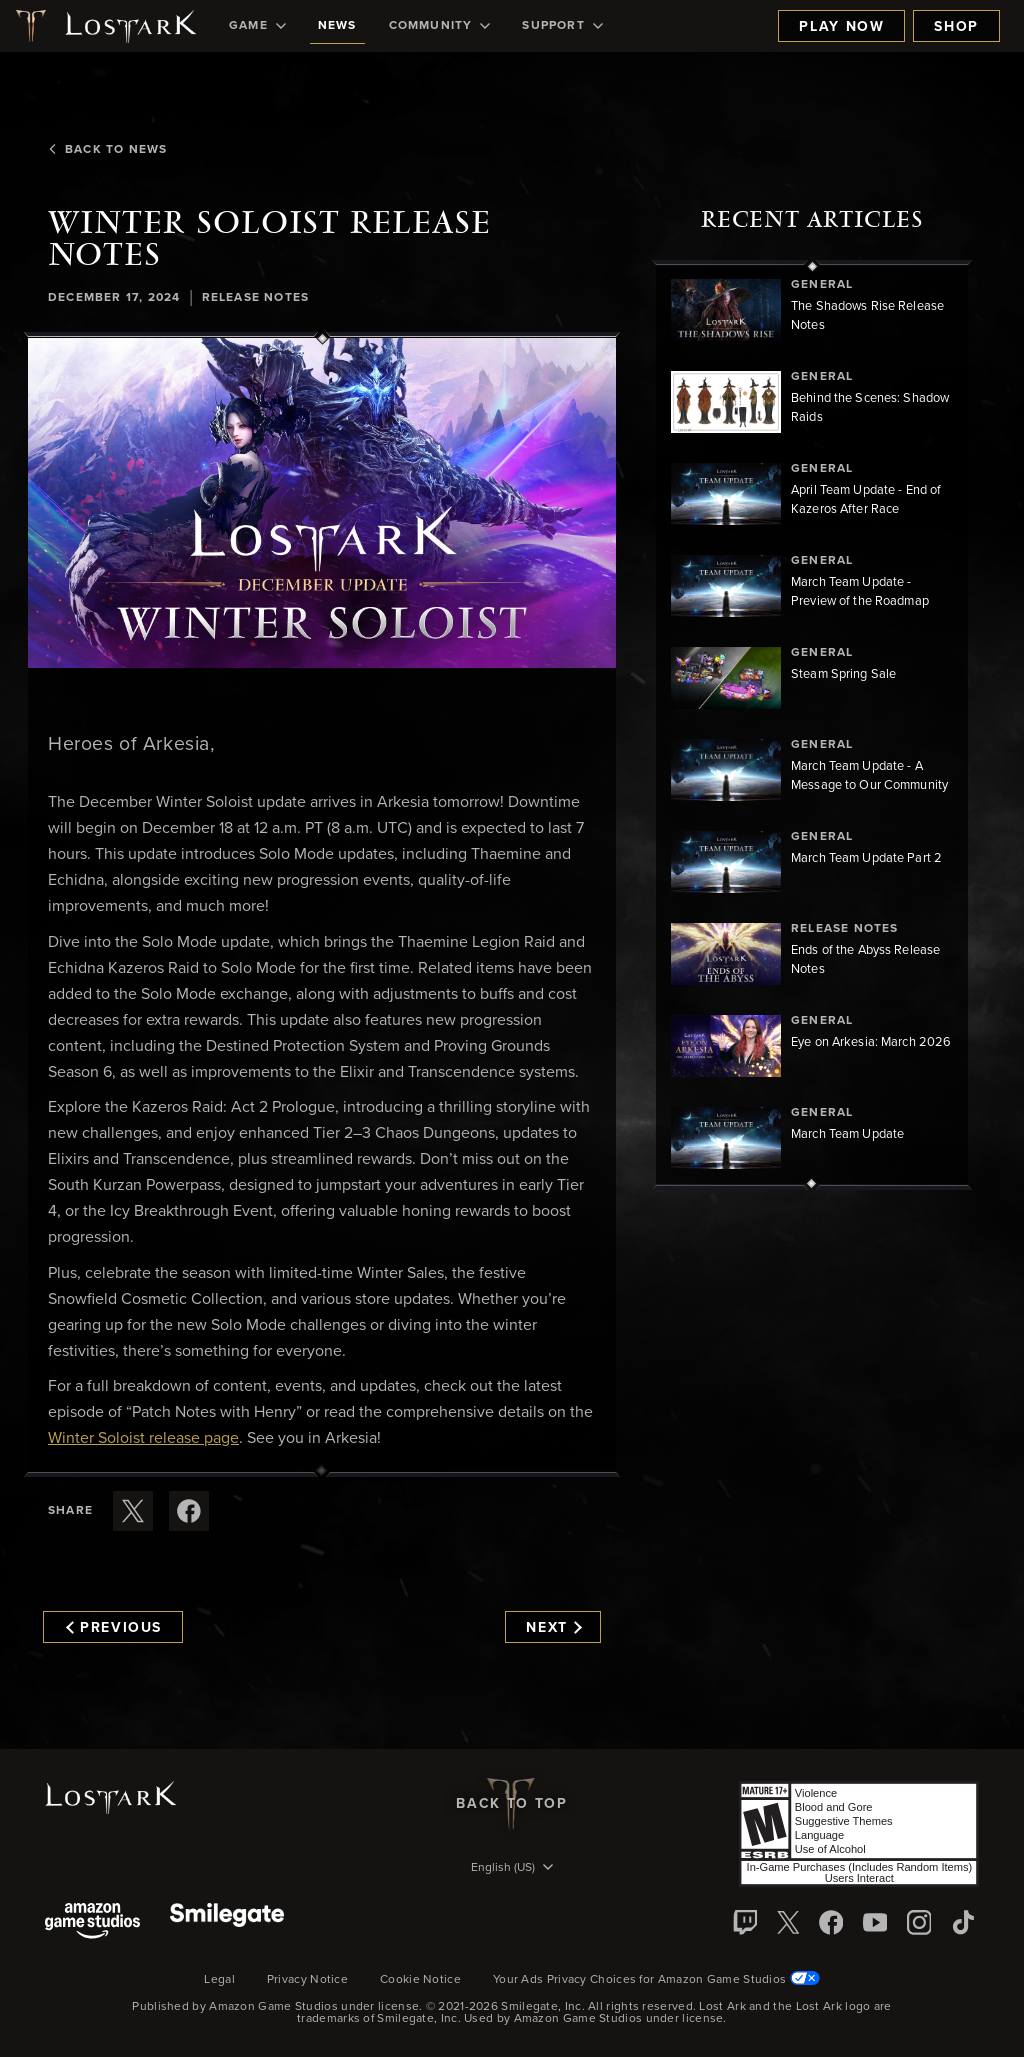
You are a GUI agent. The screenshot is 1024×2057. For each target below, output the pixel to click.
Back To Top (511, 1804)
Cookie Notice (420, 1980)
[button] (322, 503)
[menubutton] (512, 1869)
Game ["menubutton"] (257, 26)
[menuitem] (257, 26)
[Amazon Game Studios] (92, 1922)
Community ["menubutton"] (440, 26)
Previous (114, 1628)
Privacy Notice (307, 1980)
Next (553, 1628)
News (337, 26)
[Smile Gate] (227, 1922)
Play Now (841, 27)
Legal (219, 1980)
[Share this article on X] (133, 1511)
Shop (956, 27)
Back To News (107, 150)
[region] (812, 725)
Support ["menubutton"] (562, 26)
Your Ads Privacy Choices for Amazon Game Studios (656, 1980)
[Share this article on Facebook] (189, 1511)
